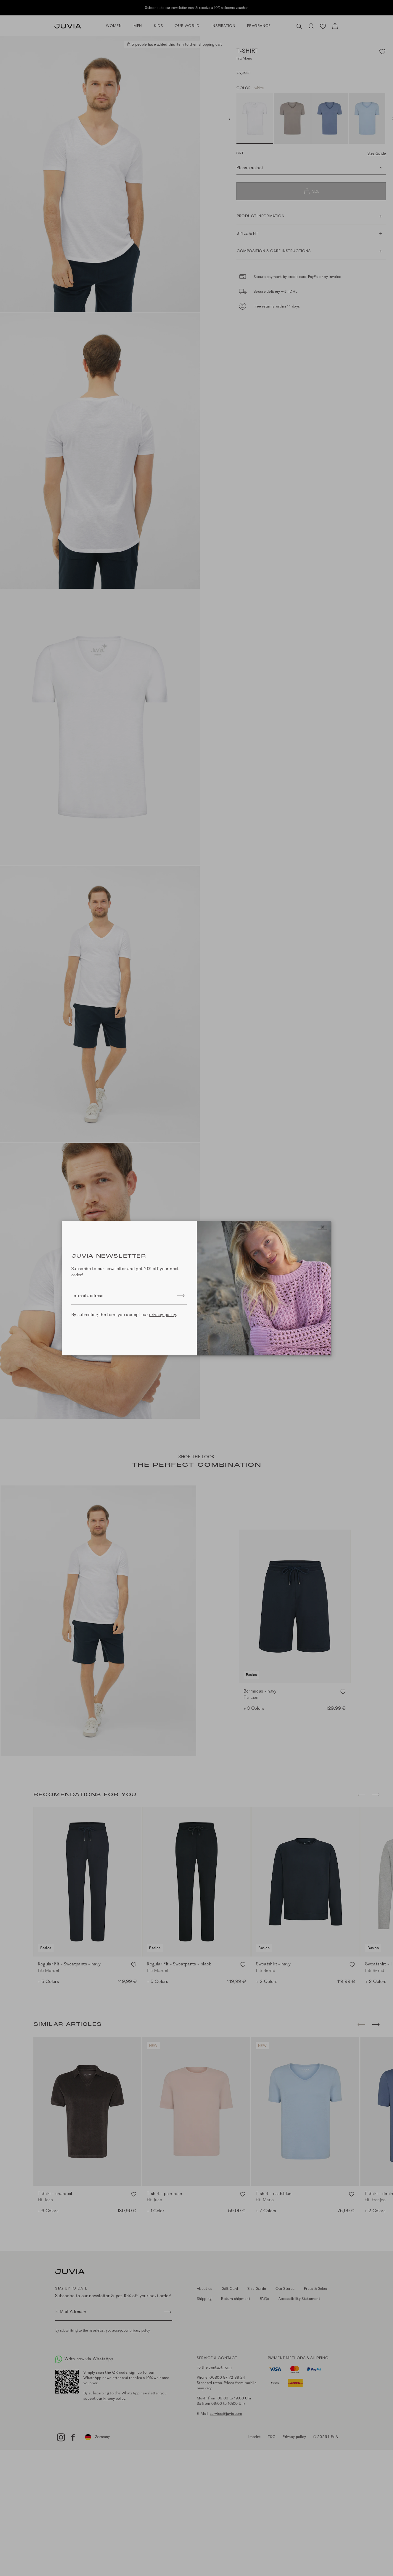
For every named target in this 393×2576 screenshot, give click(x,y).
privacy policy (162, 1314)
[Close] (322, 1227)
